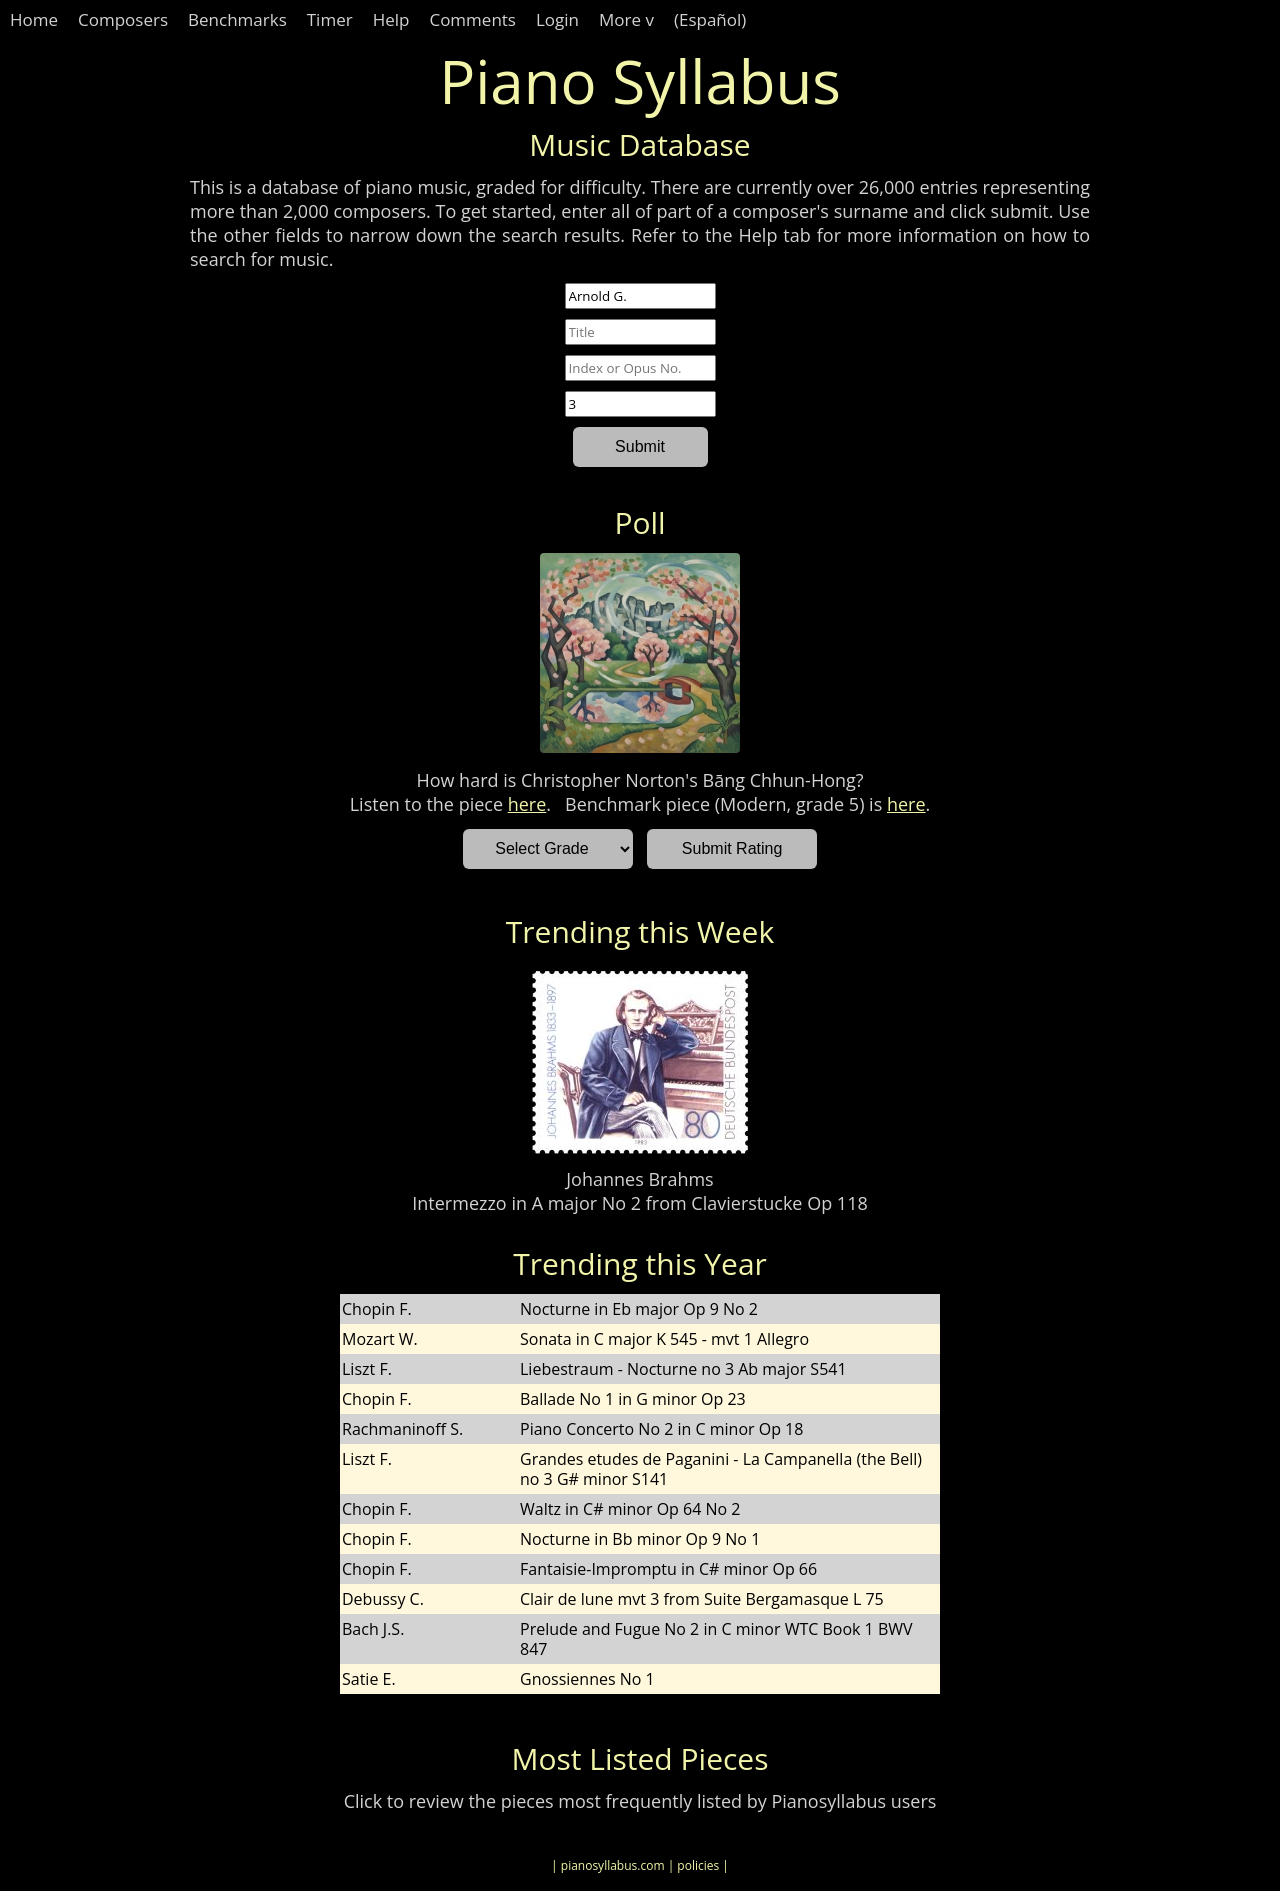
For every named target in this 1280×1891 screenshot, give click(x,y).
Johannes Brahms (639, 1179)
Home (34, 19)
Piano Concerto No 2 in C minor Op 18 (661, 1429)
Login (557, 19)
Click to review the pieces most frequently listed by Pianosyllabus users (640, 1801)
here (527, 804)
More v (626, 19)
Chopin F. (377, 1309)
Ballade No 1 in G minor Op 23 (633, 1399)
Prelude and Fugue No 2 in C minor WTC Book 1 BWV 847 (716, 1639)
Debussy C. (383, 1599)
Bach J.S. (373, 1629)
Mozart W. (380, 1339)
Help (391, 19)
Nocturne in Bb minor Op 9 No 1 (640, 1539)
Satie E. (369, 1679)
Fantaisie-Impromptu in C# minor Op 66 (668, 1569)
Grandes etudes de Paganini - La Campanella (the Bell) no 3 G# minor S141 (721, 1469)
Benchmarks (237, 19)
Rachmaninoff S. (402, 1429)
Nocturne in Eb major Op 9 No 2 (639, 1309)
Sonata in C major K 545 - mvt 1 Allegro (664, 1339)
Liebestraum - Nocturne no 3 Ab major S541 (683, 1369)
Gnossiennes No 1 (587, 1679)
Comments (472, 19)
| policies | (698, 1865)
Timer (330, 19)
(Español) (710, 19)
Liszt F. (367, 1369)
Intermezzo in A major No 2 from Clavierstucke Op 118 (639, 1203)
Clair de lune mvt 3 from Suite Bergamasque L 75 (702, 1599)
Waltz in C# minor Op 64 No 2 (630, 1509)
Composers (123, 19)
